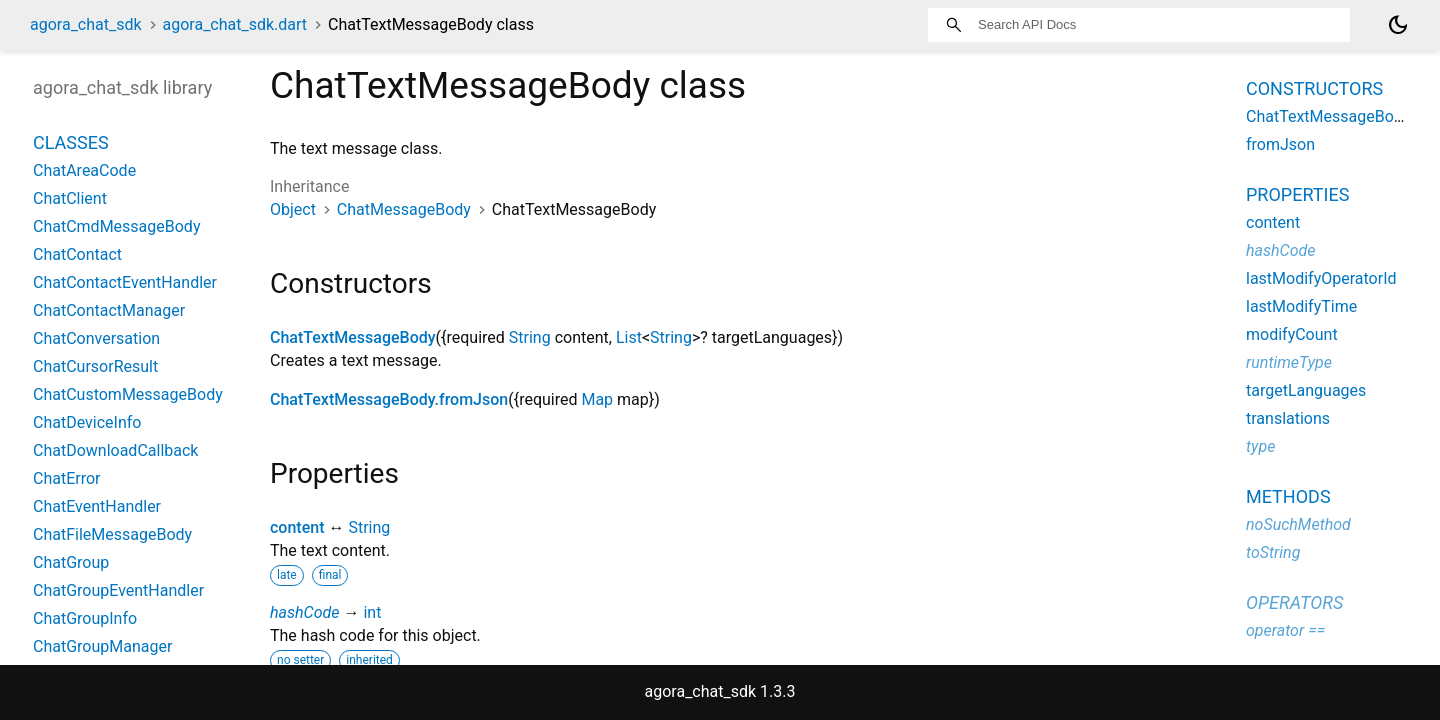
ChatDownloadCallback (115, 450)
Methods (1288, 496)
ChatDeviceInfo (87, 422)
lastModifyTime (1301, 306)
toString (1273, 552)
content (297, 527)
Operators (1294, 602)
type (1260, 446)
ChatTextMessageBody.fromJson (389, 399)
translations (1288, 418)
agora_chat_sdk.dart (235, 24)
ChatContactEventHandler (125, 282)
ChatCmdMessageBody (116, 226)
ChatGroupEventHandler (118, 590)
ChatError (67, 478)
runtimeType (1289, 362)
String (530, 337)
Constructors (1314, 88)
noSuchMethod (1298, 524)
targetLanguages (1306, 390)
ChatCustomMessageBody (128, 394)
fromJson (1280, 144)
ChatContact (77, 254)
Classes (71, 142)
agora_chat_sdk (86, 24)
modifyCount (1292, 334)
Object (293, 209)
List (629, 337)
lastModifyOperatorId (1321, 278)
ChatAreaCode (84, 170)
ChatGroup (71, 562)
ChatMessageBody (404, 209)
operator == (1285, 630)
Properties (1297, 194)
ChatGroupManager (102, 646)
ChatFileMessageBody (112, 534)
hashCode (304, 612)
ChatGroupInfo (85, 618)
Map (597, 399)
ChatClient (70, 198)
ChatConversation (96, 338)
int (372, 612)
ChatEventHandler (97, 506)
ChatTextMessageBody (353, 337)
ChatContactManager (109, 310)
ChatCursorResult (95, 366)
